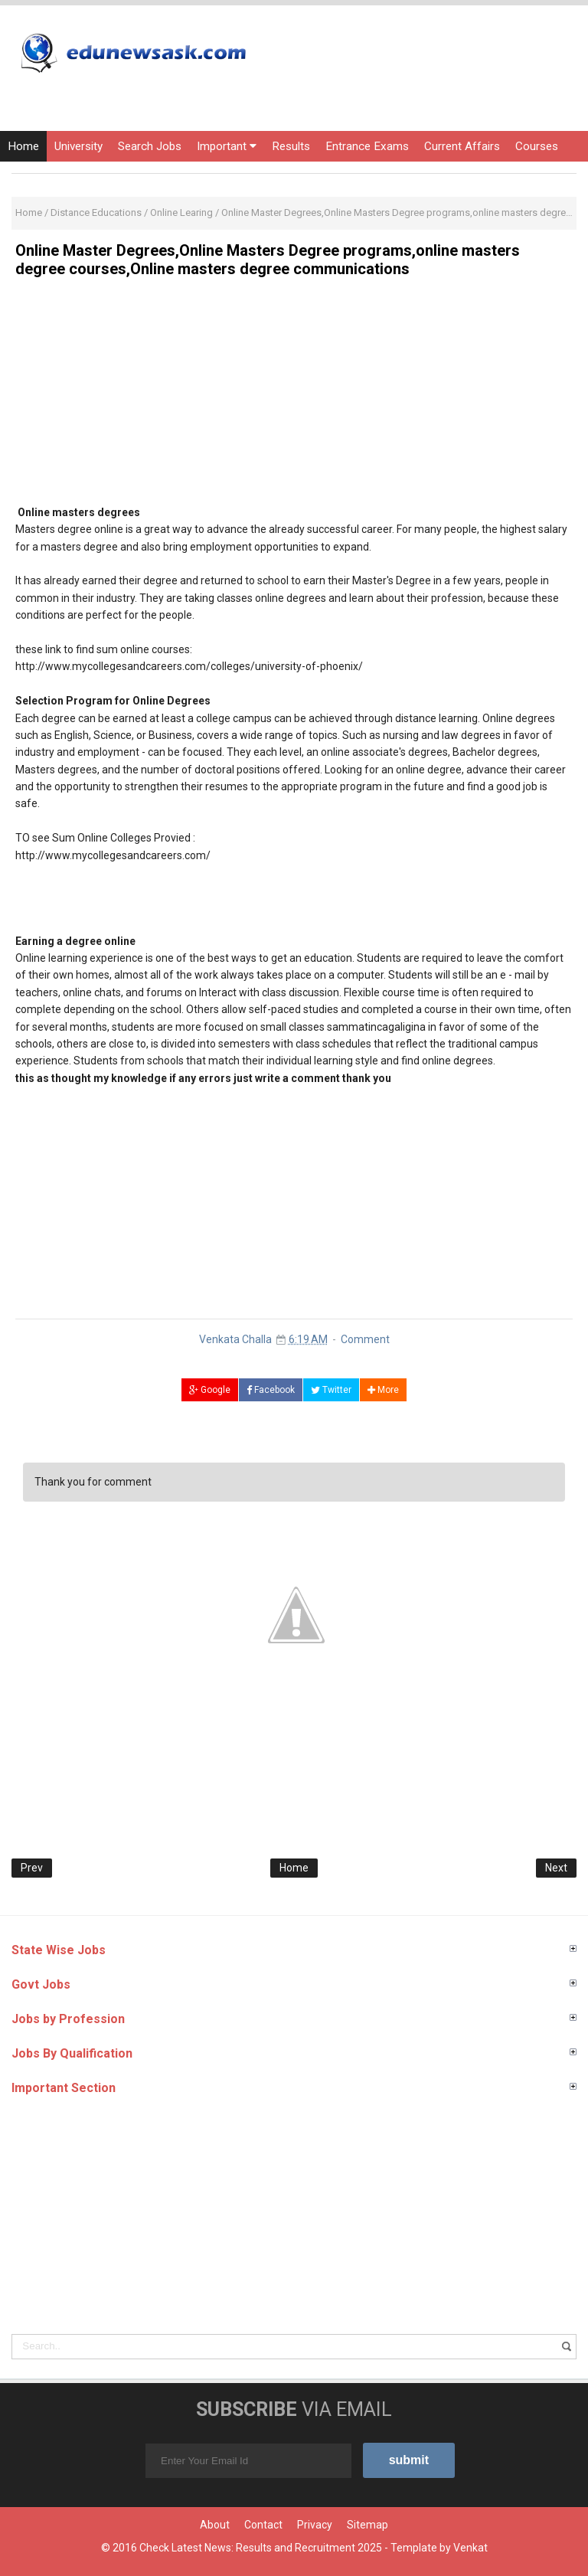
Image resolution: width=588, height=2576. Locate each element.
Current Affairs (462, 146)
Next (556, 1868)
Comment (365, 1339)
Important (226, 146)
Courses (536, 146)
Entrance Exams (367, 146)
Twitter (331, 1389)
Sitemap (367, 2525)
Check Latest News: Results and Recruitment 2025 (260, 2548)
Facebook (271, 1389)
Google (209, 1389)
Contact (263, 2525)
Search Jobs (149, 146)
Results (291, 146)
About (215, 2525)
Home (23, 146)
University (78, 146)
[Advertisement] (294, 396)
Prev (32, 1868)
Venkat (470, 2548)
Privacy (314, 2525)
